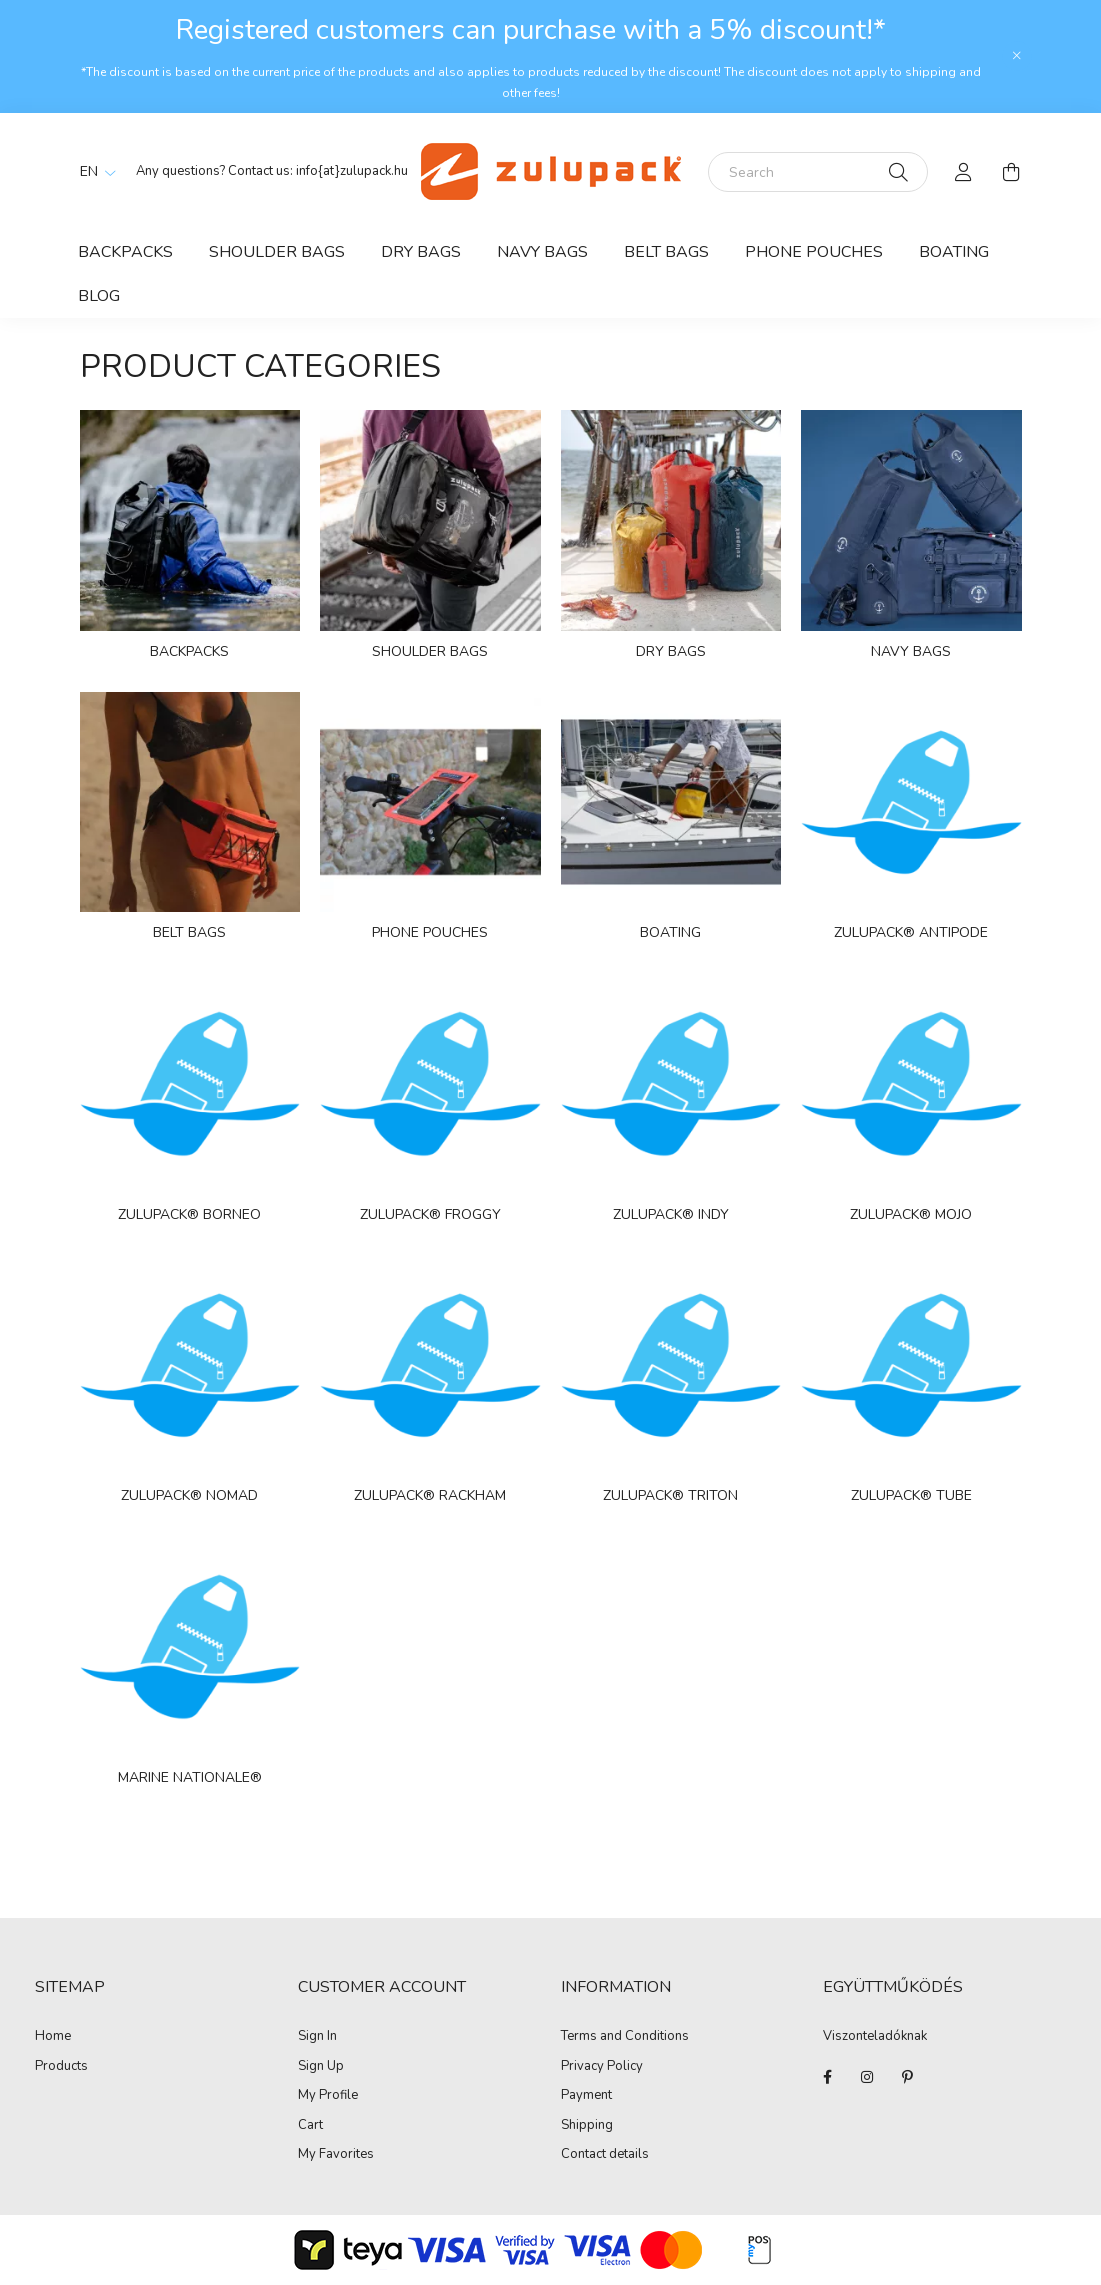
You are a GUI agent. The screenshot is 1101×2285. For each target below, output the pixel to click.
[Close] (1017, 56)
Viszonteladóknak (875, 2037)
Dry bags (421, 252)
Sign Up (321, 2067)
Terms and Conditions (625, 2037)
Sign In (317, 2037)
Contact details (605, 2155)
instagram (867, 2077)
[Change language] (93, 172)
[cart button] (1012, 172)
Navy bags (542, 252)
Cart (310, 2126)
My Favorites (336, 2155)
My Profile (328, 2096)
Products (61, 2067)
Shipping (587, 2126)
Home (53, 2037)
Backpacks (125, 252)
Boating (954, 252)
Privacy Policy (602, 2067)
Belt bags (666, 252)
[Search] (818, 172)
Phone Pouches (814, 252)
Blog (99, 296)
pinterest (907, 2077)
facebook (827, 2077)
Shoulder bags (277, 252)
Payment (586, 2096)
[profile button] (964, 172)
